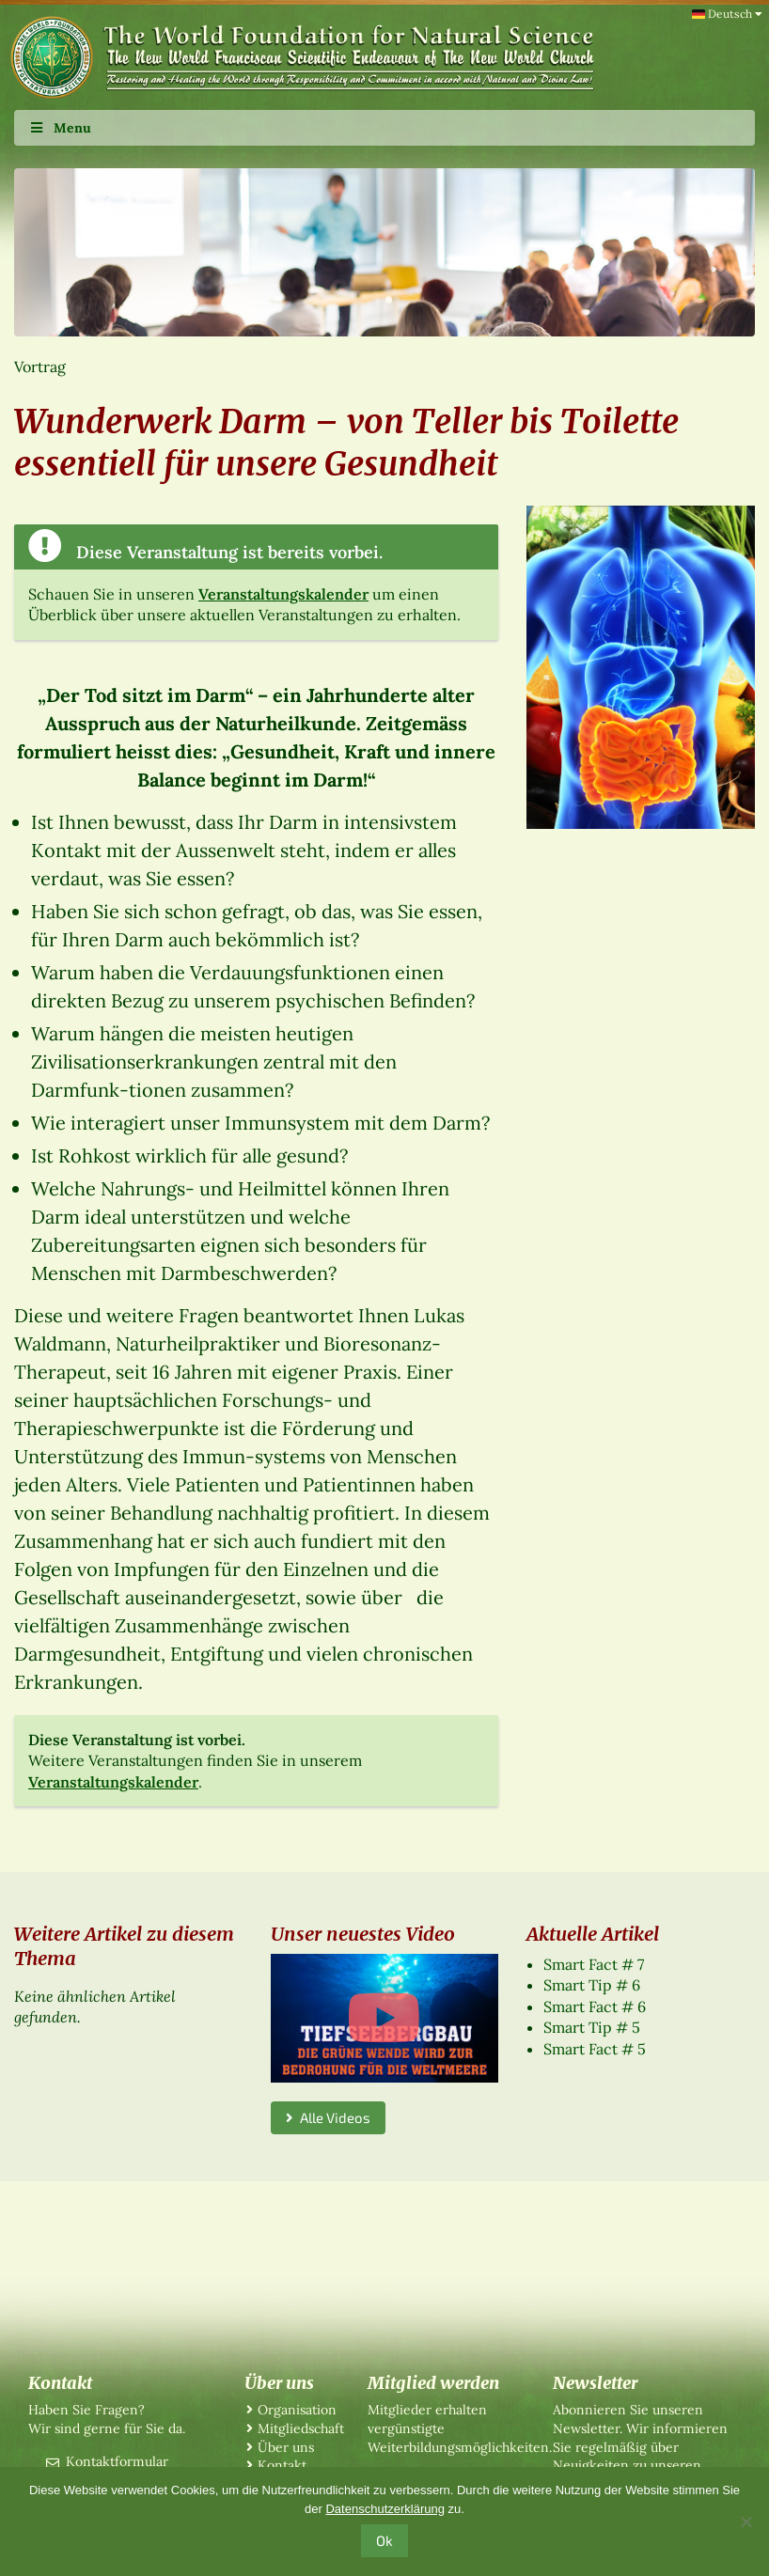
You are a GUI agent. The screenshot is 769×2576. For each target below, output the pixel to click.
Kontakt (282, 2465)
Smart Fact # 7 (593, 1964)
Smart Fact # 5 (594, 2048)
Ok (384, 2540)
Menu (59, 127)
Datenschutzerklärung (384, 2509)
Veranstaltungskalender (283, 594)
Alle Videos (328, 2117)
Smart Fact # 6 (594, 2006)
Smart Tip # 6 (591, 1984)
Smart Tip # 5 (591, 2027)
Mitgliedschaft (301, 2428)
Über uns (286, 2447)
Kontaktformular (117, 2461)
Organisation (297, 2409)
